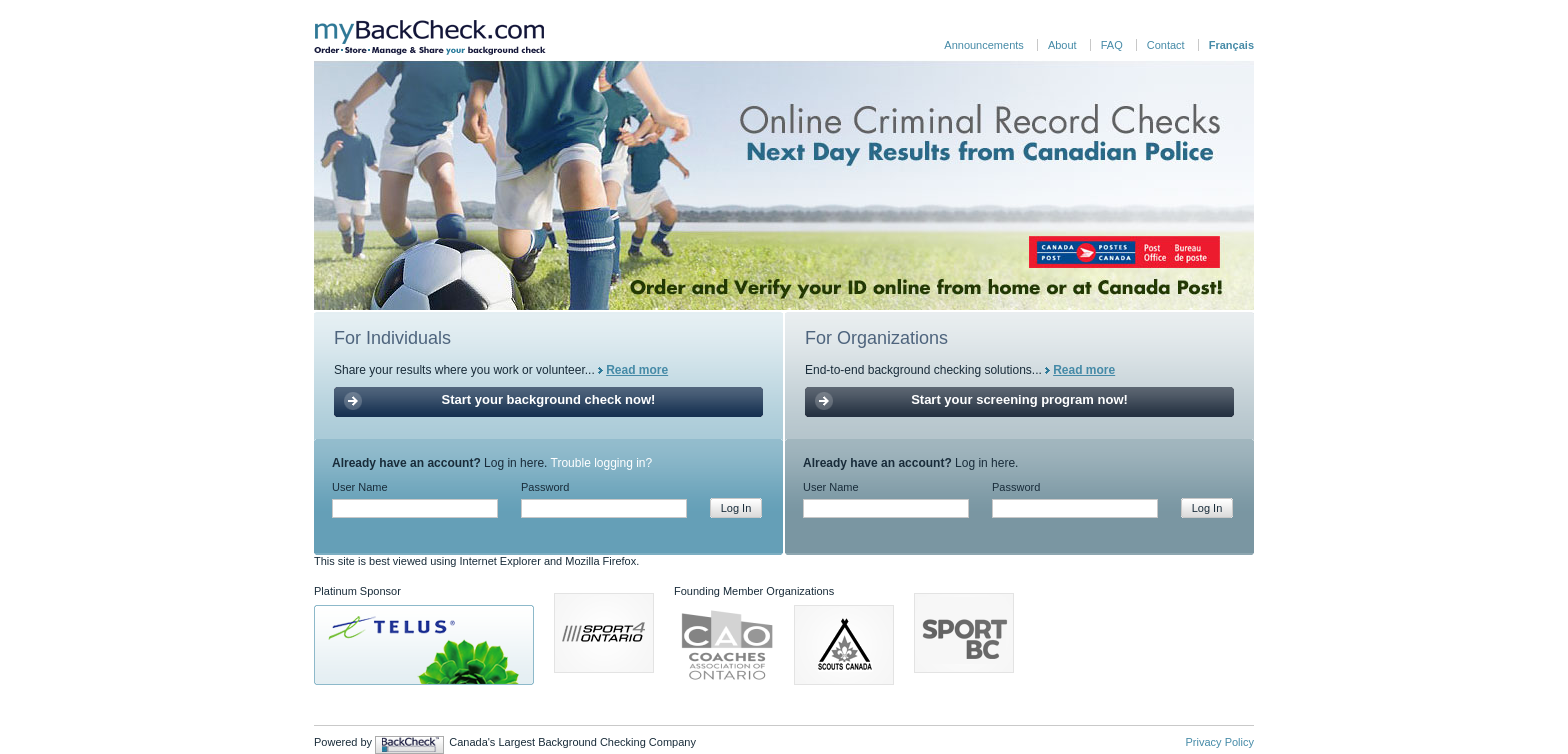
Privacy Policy (1220, 742)
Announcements (984, 45)
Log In (736, 508)
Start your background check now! (549, 399)
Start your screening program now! (1019, 399)
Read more (637, 370)
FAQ (1112, 45)
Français (1231, 45)
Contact (1166, 45)
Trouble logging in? (602, 463)
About (1062, 45)
